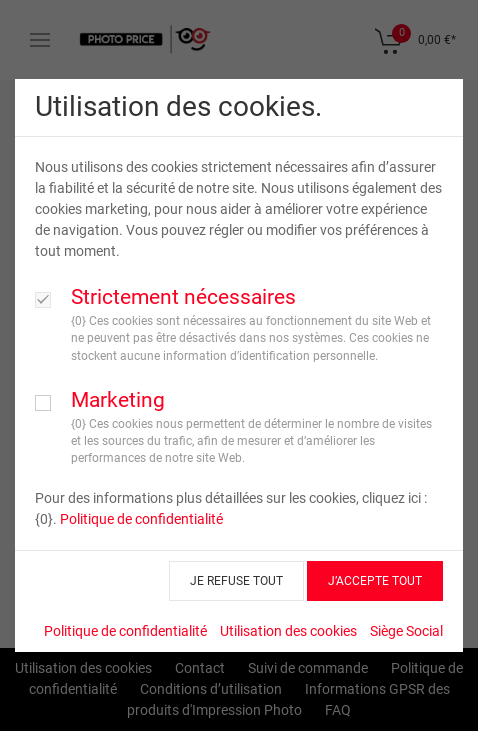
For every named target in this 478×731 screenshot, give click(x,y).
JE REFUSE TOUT (236, 581)
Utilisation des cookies (288, 631)
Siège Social (406, 631)
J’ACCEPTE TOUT (375, 581)
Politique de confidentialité (141, 519)
